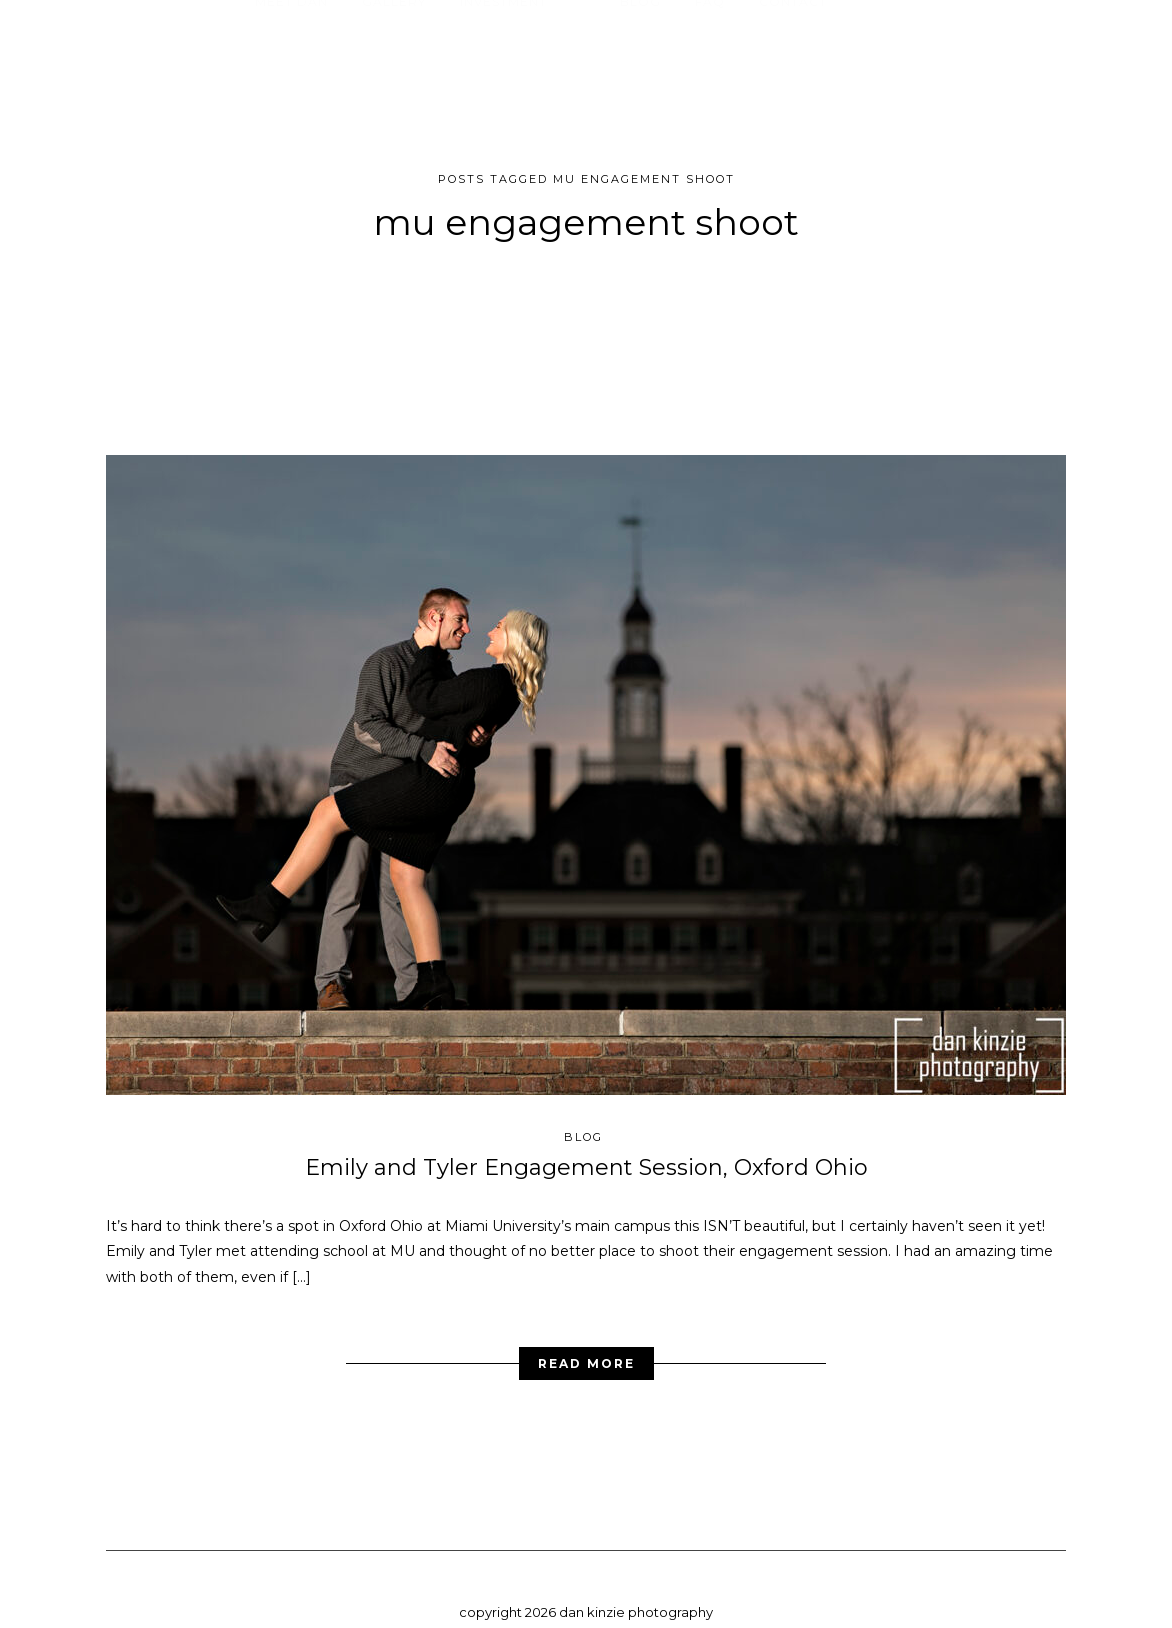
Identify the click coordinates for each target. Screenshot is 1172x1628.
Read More (586, 1347)
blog (583, 1121)
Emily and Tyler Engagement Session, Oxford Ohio (586, 1151)
